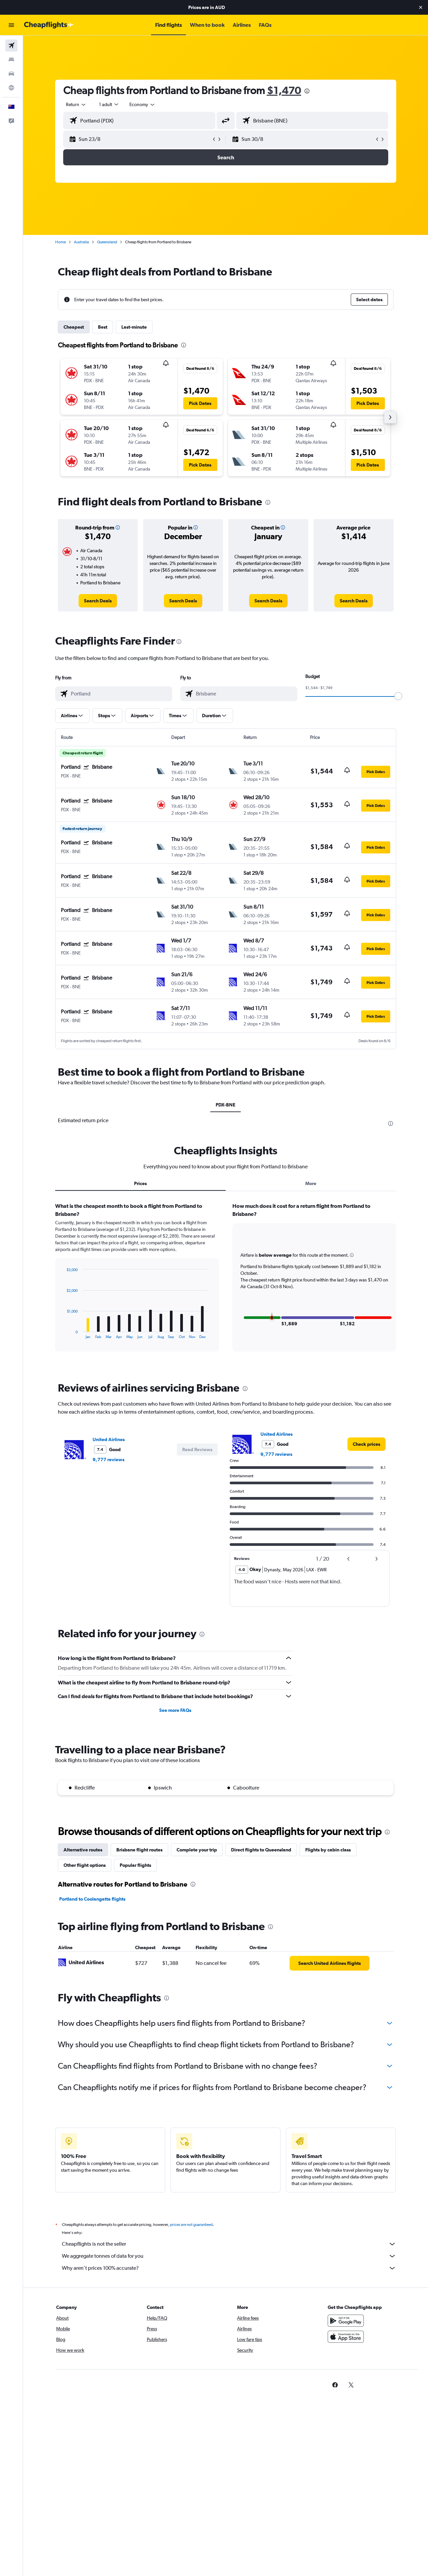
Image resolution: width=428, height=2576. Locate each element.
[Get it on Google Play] (346, 2321)
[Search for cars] (11, 73)
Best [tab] (102, 327)
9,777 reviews (108, 1459)
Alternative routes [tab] (83, 1849)
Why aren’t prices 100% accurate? (229, 2268)
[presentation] (307, 91)
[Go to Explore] (11, 87)
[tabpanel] (225, 1283)
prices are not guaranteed (191, 2224)
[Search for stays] (11, 59)
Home (60, 242)
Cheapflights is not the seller (229, 2244)
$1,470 (284, 90)
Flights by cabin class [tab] (328, 1849)
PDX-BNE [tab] (225, 1104)
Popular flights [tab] (135, 1865)
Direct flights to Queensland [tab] (261, 1849)
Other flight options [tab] (85, 1865)
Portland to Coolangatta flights (92, 1899)
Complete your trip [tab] (197, 1849)
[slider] (398, 696)
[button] (420, 7)
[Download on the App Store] (346, 2337)
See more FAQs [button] (175, 1710)
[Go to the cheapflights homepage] (49, 25)
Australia (81, 242)
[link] (98, 600)
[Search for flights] (11, 45)
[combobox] (76, 104)
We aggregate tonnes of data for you (229, 2256)
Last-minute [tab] (134, 327)
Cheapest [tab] (74, 327)
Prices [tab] (140, 1183)
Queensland (107, 242)
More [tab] (310, 1183)
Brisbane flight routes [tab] (139, 1849)
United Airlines (109, 1439)
